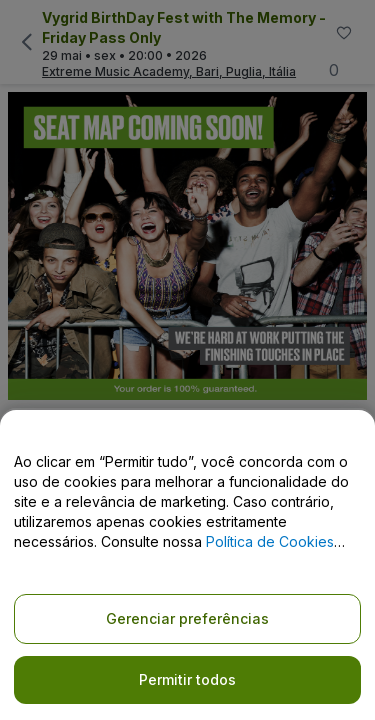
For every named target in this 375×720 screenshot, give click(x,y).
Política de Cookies (270, 541)
